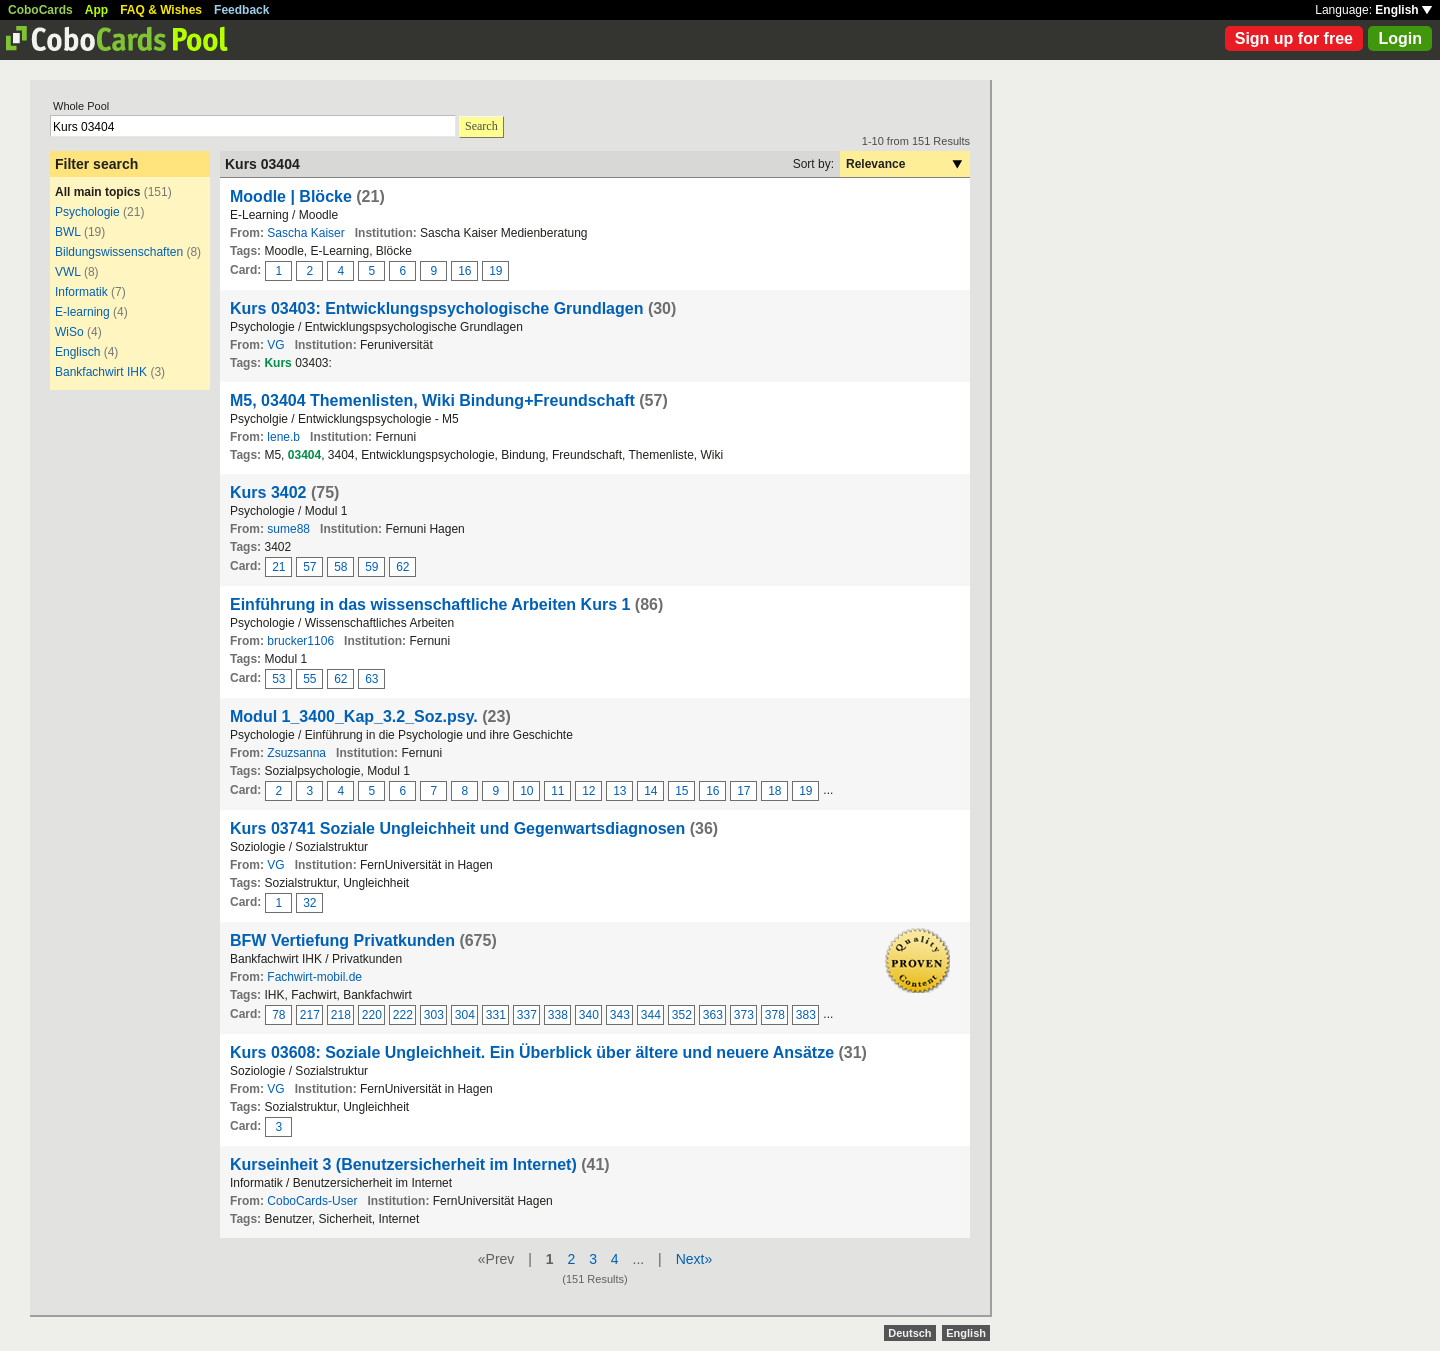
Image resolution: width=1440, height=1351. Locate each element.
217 (310, 1015)
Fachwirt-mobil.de (314, 977)
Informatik (81, 292)
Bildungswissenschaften (119, 252)
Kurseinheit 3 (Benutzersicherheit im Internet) (403, 1164)
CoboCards (40, 10)
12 (588, 791)
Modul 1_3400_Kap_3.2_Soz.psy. (354, 716)
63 (371, 679)
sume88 (288, 529)
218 (341, 1015)
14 (650, 791)
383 (806, 1015)
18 (774, 791)
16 (464, 271)
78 (278, 1015)
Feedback (241, 10)
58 (340, 567)
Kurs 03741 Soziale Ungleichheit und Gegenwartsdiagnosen (457, 828)
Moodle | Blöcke (291, 196)
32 (309, 903)
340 (589, 1015)
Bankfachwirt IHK (101, 372)
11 (557, 791)
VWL (68, 272)
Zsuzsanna (296, 753)
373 (744, 1015)
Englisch (77, 352)
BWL (68, 232)
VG (275, 345)
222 (403, 1015)
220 (372, 1015)
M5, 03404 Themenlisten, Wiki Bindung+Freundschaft (432, 400)
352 (682, 1015)
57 (309, 567)
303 (434, 1015)
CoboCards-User (312, 1201)
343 (620, 1015)
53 (278, 679)
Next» (694, 1259)
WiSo (69, 332)
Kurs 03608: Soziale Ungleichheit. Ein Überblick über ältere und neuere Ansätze (534, 1052)
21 (278, 567)
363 (713, 1015)
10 (526, 791)
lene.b (283, 437)
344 (651, 1015)
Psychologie (87, 212)
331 (496, 1015)
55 (309, 679)
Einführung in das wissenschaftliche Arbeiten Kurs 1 (430, 604)
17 (743, 791)
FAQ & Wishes (161, 10)
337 (527, 1015)
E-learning (82, 312)
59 (371, 567)
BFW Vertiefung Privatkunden (342, 940)
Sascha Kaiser (305, 233)
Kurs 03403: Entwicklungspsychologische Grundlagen (436, 308)
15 (681, 791)
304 (465, 1015)
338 (558, 1015)
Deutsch (909, 1333)
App (96, 10)
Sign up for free (1294, 38)
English (1403, 10)
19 (495, 271)
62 (402, 567)
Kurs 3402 (268, 492)
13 (619, 791)
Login (1400, 38)
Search (481, 126)
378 (775, 1015)
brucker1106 (300, 641)
